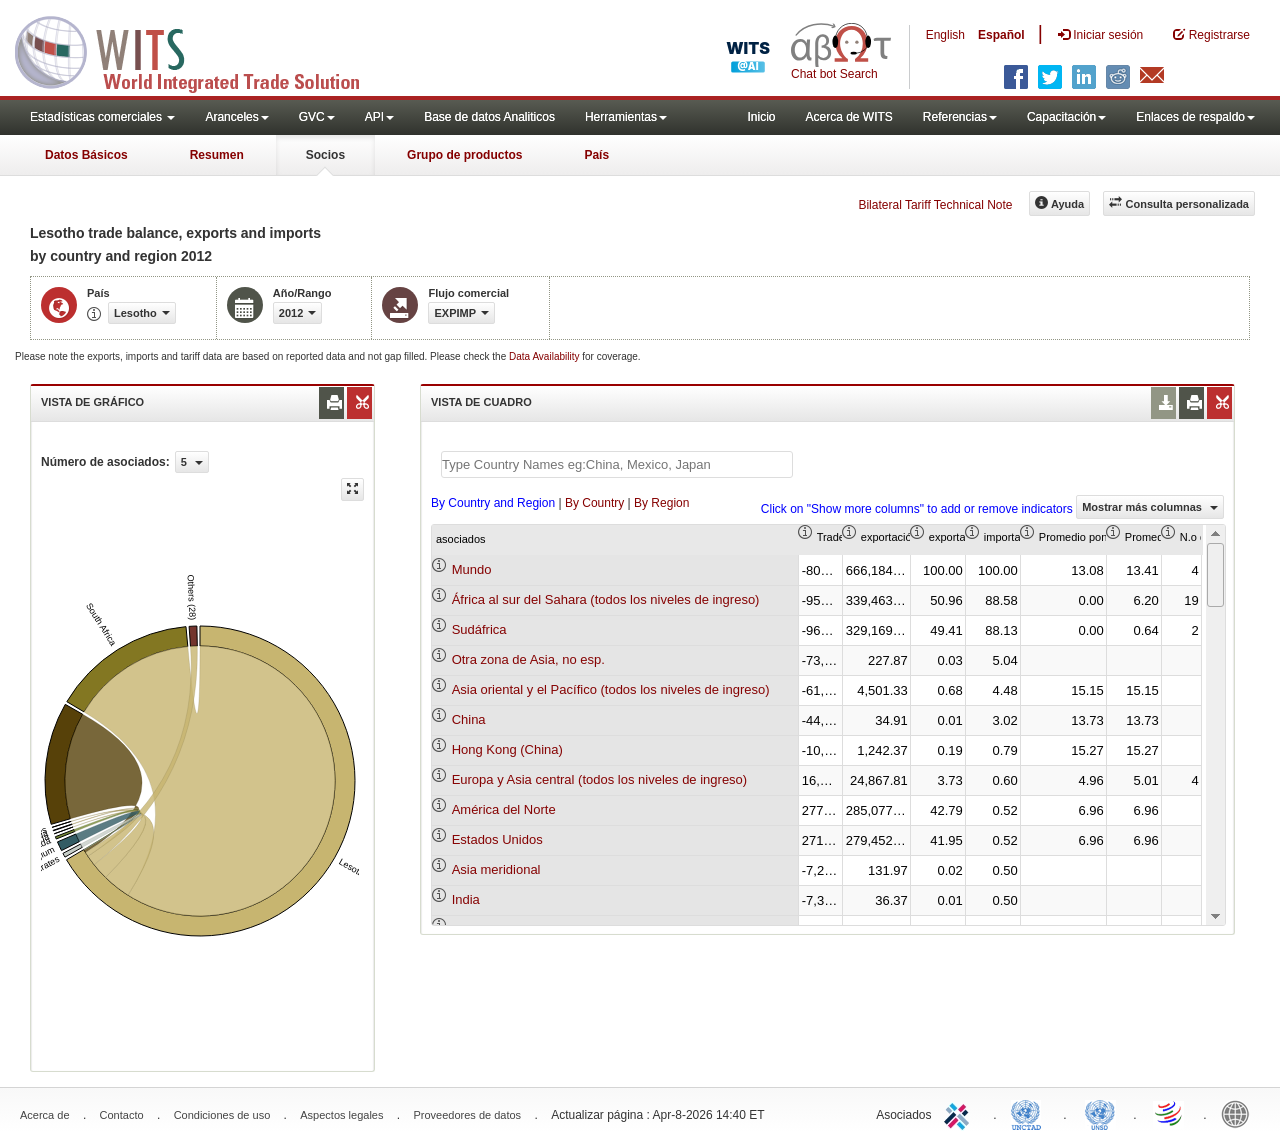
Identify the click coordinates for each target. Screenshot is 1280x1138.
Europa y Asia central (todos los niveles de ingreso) (600, 779)
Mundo (472, 569)
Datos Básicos (86, 155)
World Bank (1240, 1113)
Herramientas (626, 117)
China (469, 719)
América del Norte (504, 809)
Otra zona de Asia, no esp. (528, 659)
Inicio (761, 117)
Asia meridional (496, 869)
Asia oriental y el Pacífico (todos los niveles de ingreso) (611, 689)
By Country (594, 503)
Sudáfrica (479, 629)
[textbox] (617, 464)
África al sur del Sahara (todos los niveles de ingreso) (606, 599)
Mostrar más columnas (1150, 507)
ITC (960, 1113)
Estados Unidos (497, 839)
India (466, 899)
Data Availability (545, 356)
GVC (317, 117)
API (379, 117)
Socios (325, 155)
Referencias (960, 117)
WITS (200, 50)
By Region (661, 503)
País (596, 155)
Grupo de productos (464, 155)
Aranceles (236, 117)
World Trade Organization (1170, 1113)
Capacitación (1066, 117)
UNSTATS (1100, 1113)
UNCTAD (1030, 1113)
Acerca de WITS (848, 117)
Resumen (217, 155)
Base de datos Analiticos (489, 117)
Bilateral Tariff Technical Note (935, 205)
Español (1001, 35)
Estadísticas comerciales (102, 117)
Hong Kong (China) (507, 749)
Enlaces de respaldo (1195, 117)
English (945, 35)
